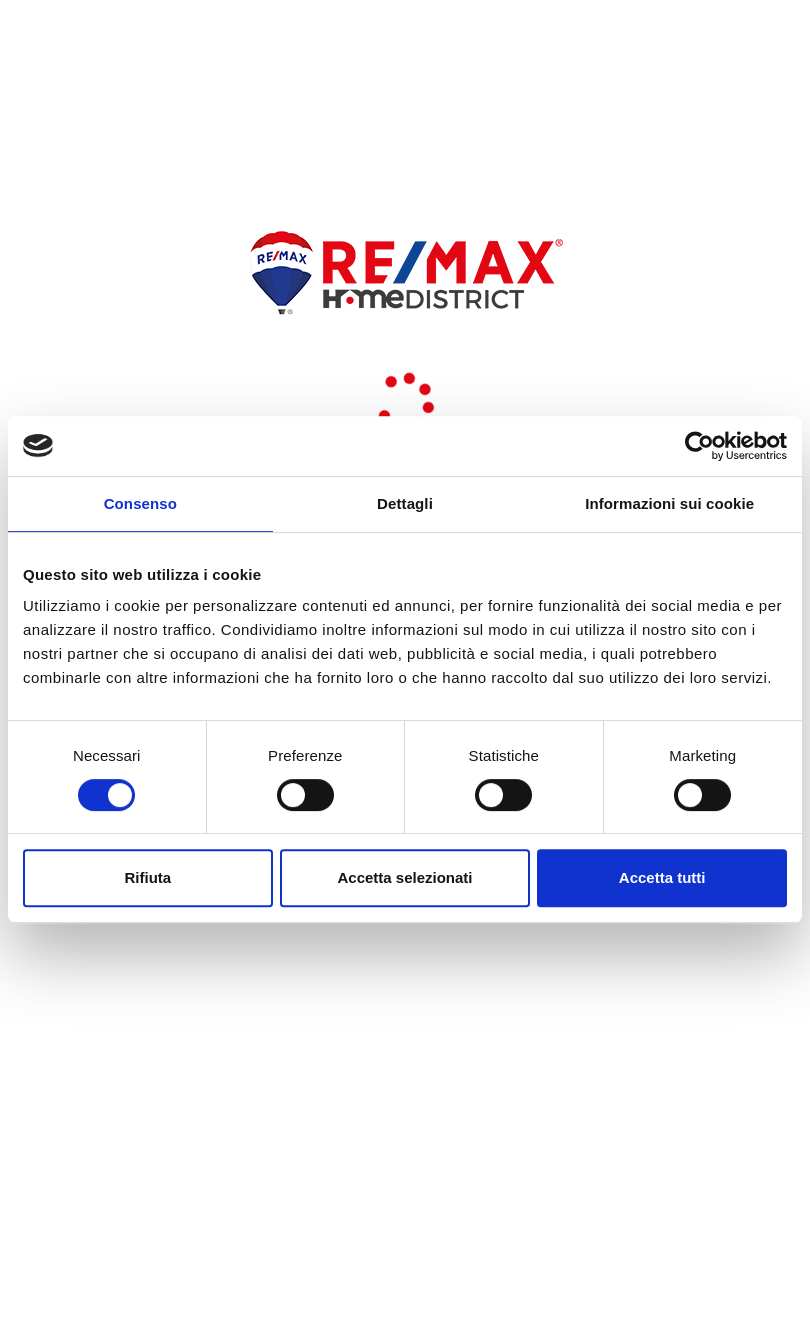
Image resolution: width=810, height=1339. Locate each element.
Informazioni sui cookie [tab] (669, 503)
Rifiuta (147, 877)
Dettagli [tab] (405, 503)
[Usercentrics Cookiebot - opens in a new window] (699, 446)
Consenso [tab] (140, 503)
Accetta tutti (662, 877)
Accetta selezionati (404, 877)
